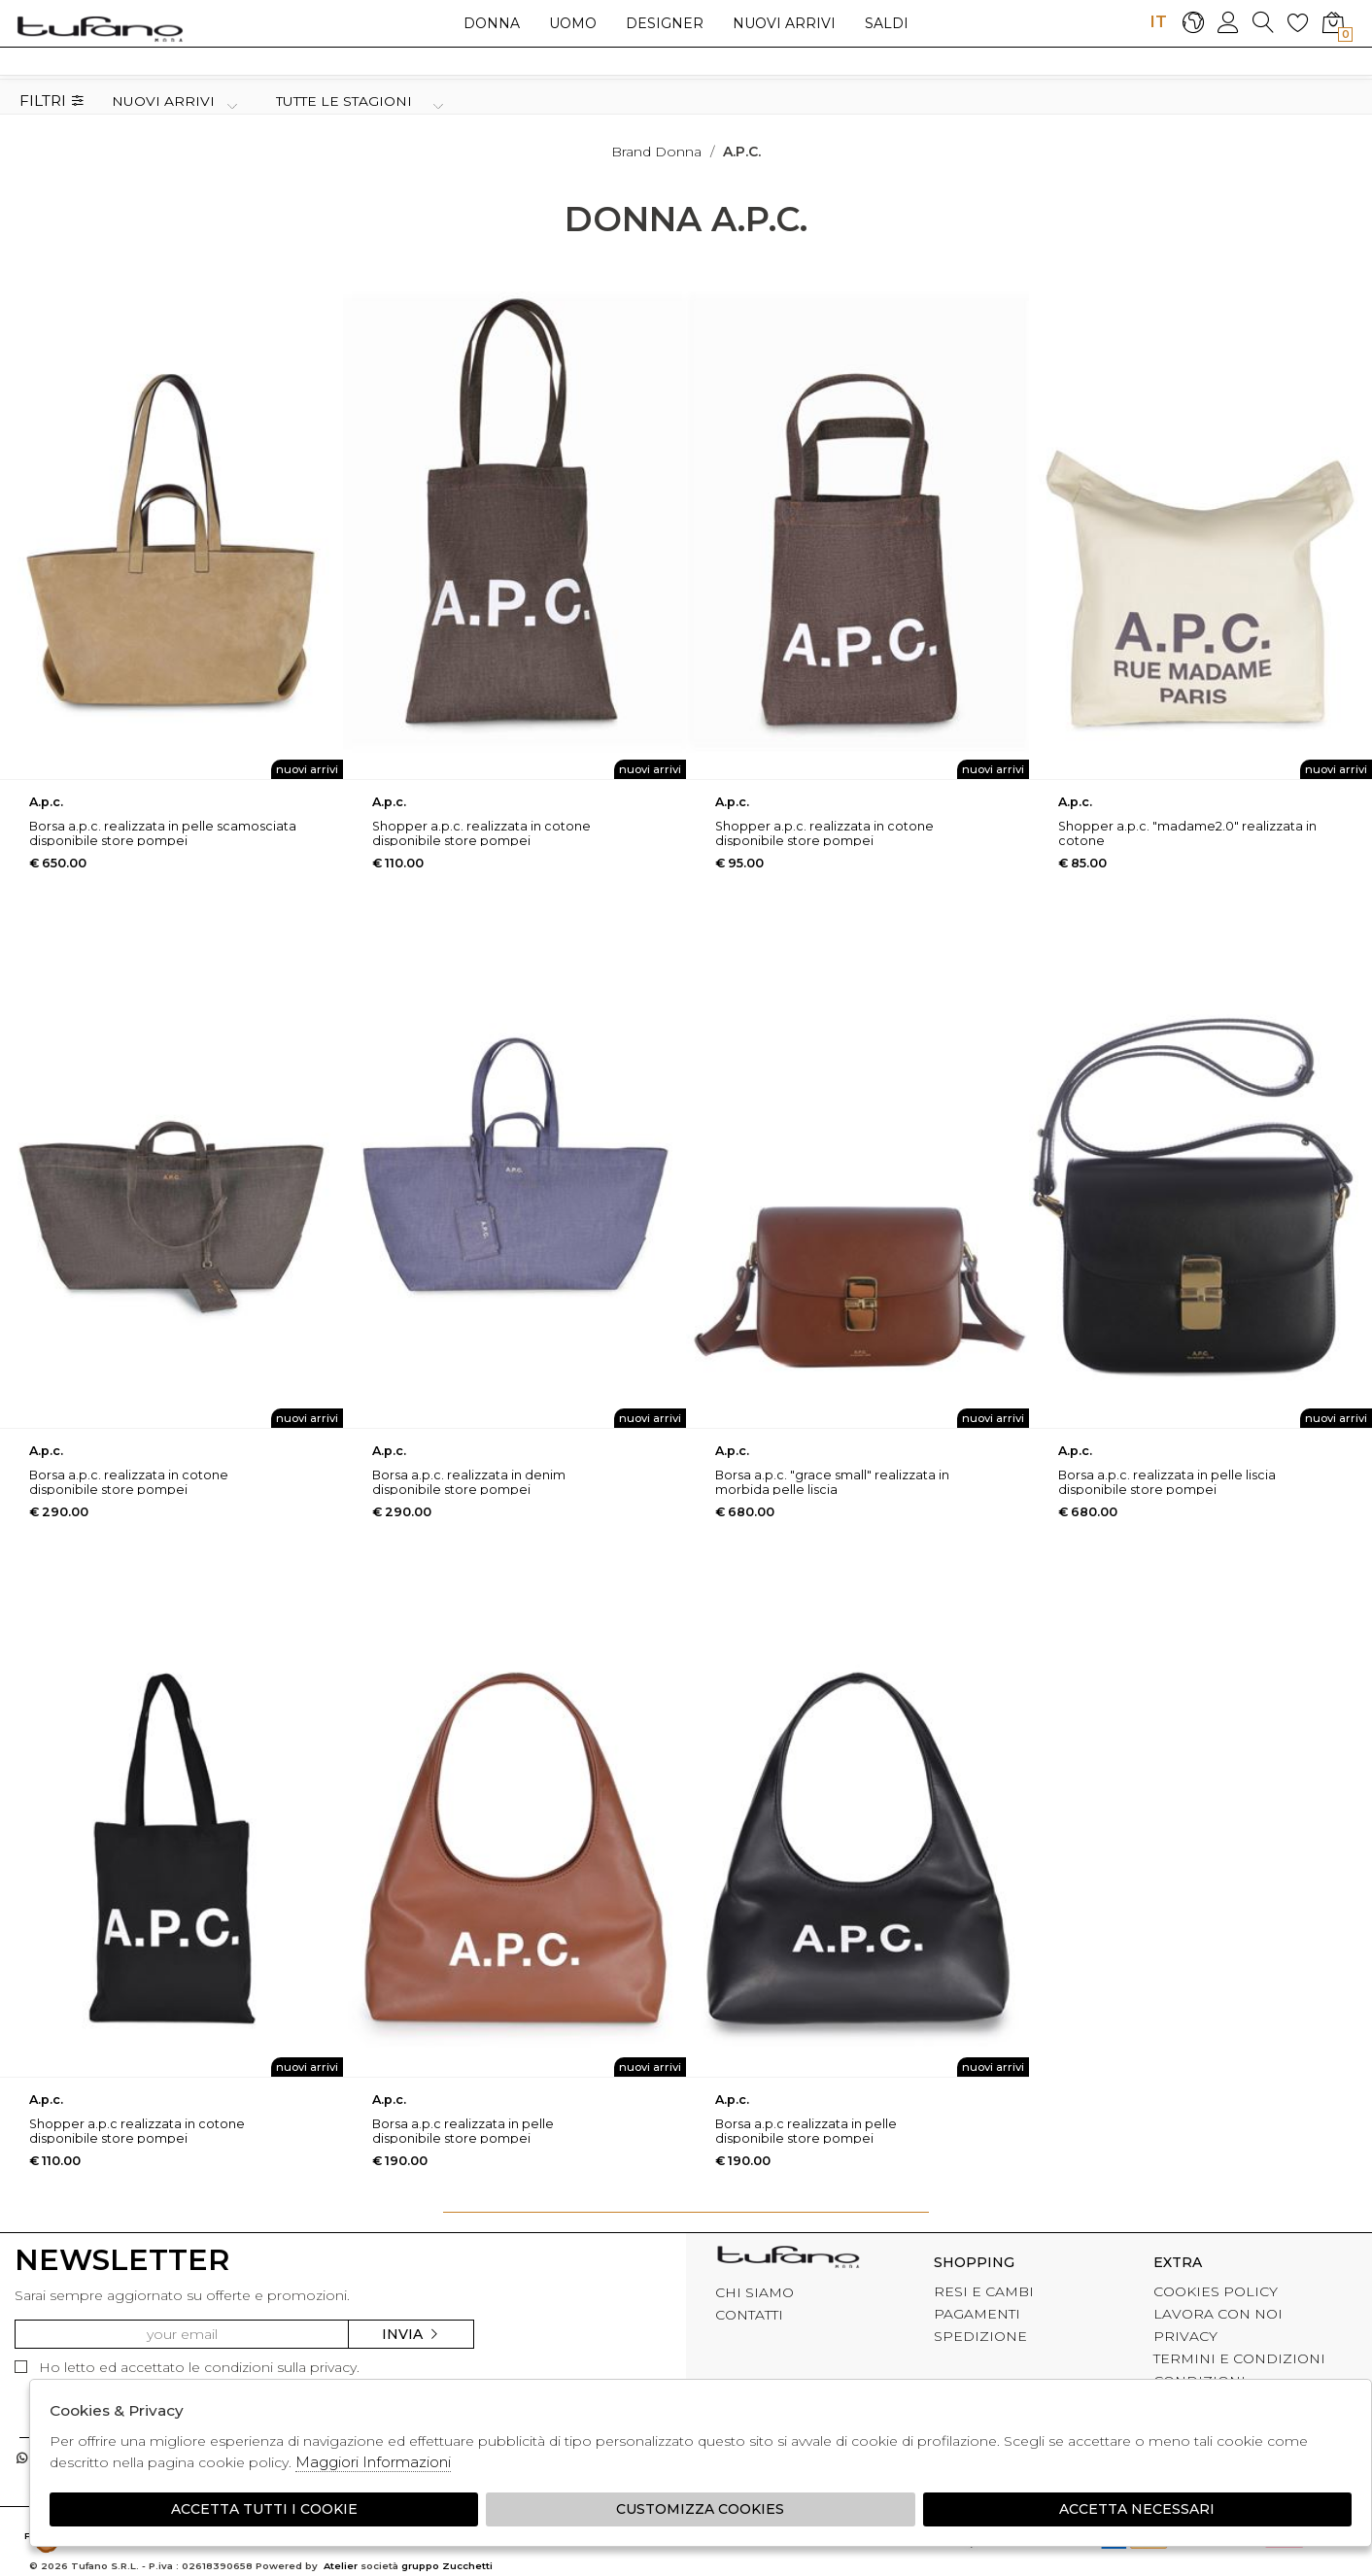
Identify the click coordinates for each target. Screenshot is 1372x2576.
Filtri (52, 101)
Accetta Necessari (1137, 2509)
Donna (491, 23)
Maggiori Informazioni (373, 2462)
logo (100, 28)
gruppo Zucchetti (447, 2565)
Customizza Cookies (700, 2509)
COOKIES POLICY (1215, 2291)
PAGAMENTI (977, 2313)
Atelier (341, 2565)
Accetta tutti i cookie (264, 2509)
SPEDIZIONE (980, 2336)
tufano (788, 2259)
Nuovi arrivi (784, 23)
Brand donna (656, 151)
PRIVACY (1185, 2336)
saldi (887, 23)
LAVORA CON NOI (1218, 2313)
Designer (664, 23)
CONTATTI (749, 2314)
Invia (411, 2334)
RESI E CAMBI (984, 2291)
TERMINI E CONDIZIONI (1239, 2358)
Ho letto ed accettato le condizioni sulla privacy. (187, 2367)
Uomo (573, 23)
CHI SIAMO (754, 2292)
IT (1158, 21)
